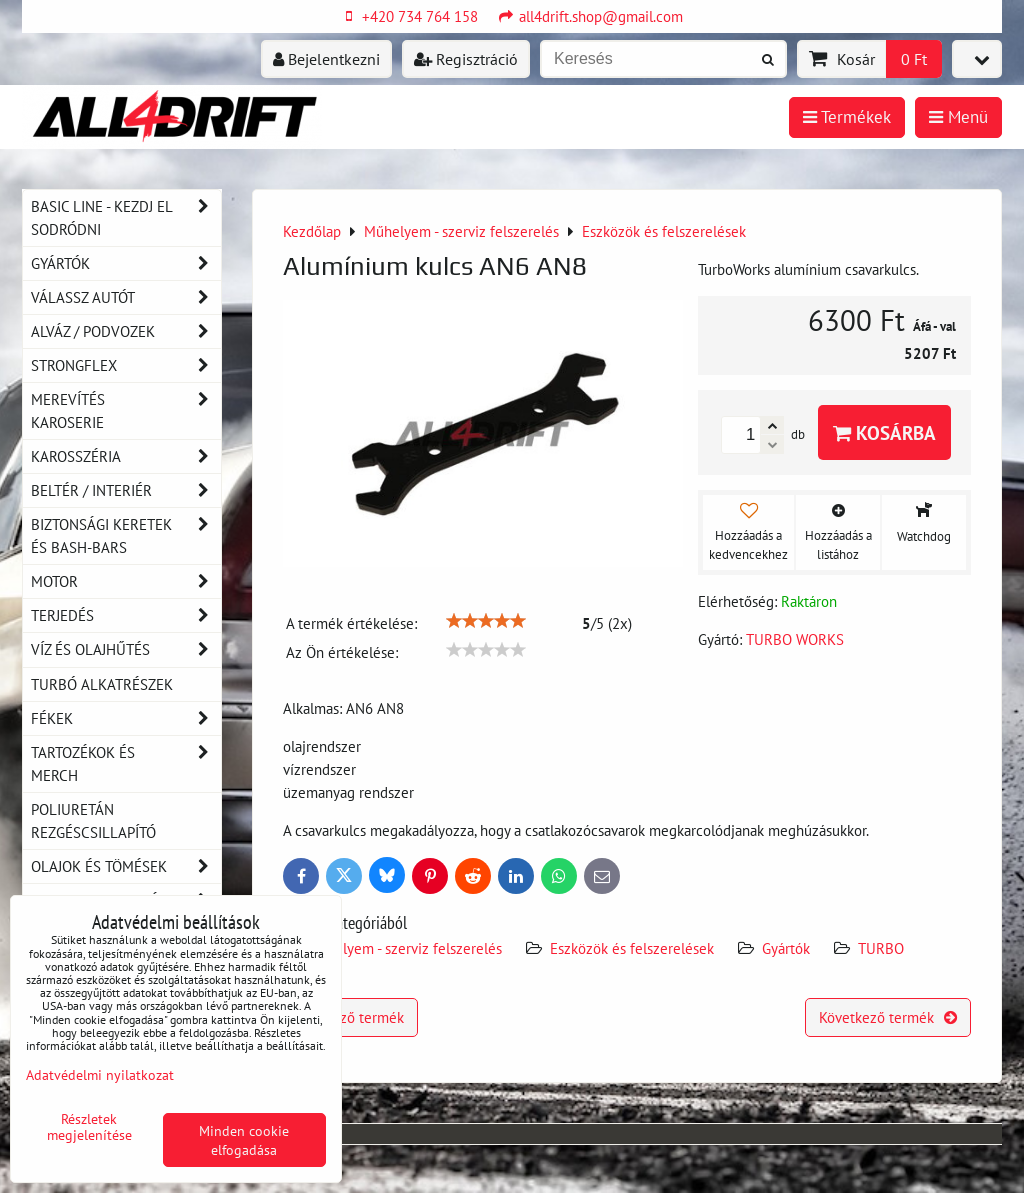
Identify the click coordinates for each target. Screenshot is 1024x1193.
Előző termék (350, 1017)
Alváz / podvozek (126, 331)
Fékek (126, 718)
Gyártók (786, 948)
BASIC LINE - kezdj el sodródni (126, 218)
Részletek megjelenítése (89, 1127)
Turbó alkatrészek (102, 684)
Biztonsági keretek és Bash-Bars (126, 536)
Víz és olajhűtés (126, 649)
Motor (126, 581)
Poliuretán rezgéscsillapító (93, 820)
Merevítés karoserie (126, 411)
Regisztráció (466, 59)
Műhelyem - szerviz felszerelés (404, 948)
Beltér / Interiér (126, 490)
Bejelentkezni (326, 59)
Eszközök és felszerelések (632, 948)
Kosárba (884, 432)
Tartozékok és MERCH (126, 764)
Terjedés (126, 615)
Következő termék (888, 1017)
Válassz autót (126, 297)
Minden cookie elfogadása (244, 1140)
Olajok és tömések (126, 866)
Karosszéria (126, 456)
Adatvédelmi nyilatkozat (100, 1074)
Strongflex (126, 365)
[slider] (486, 621)
